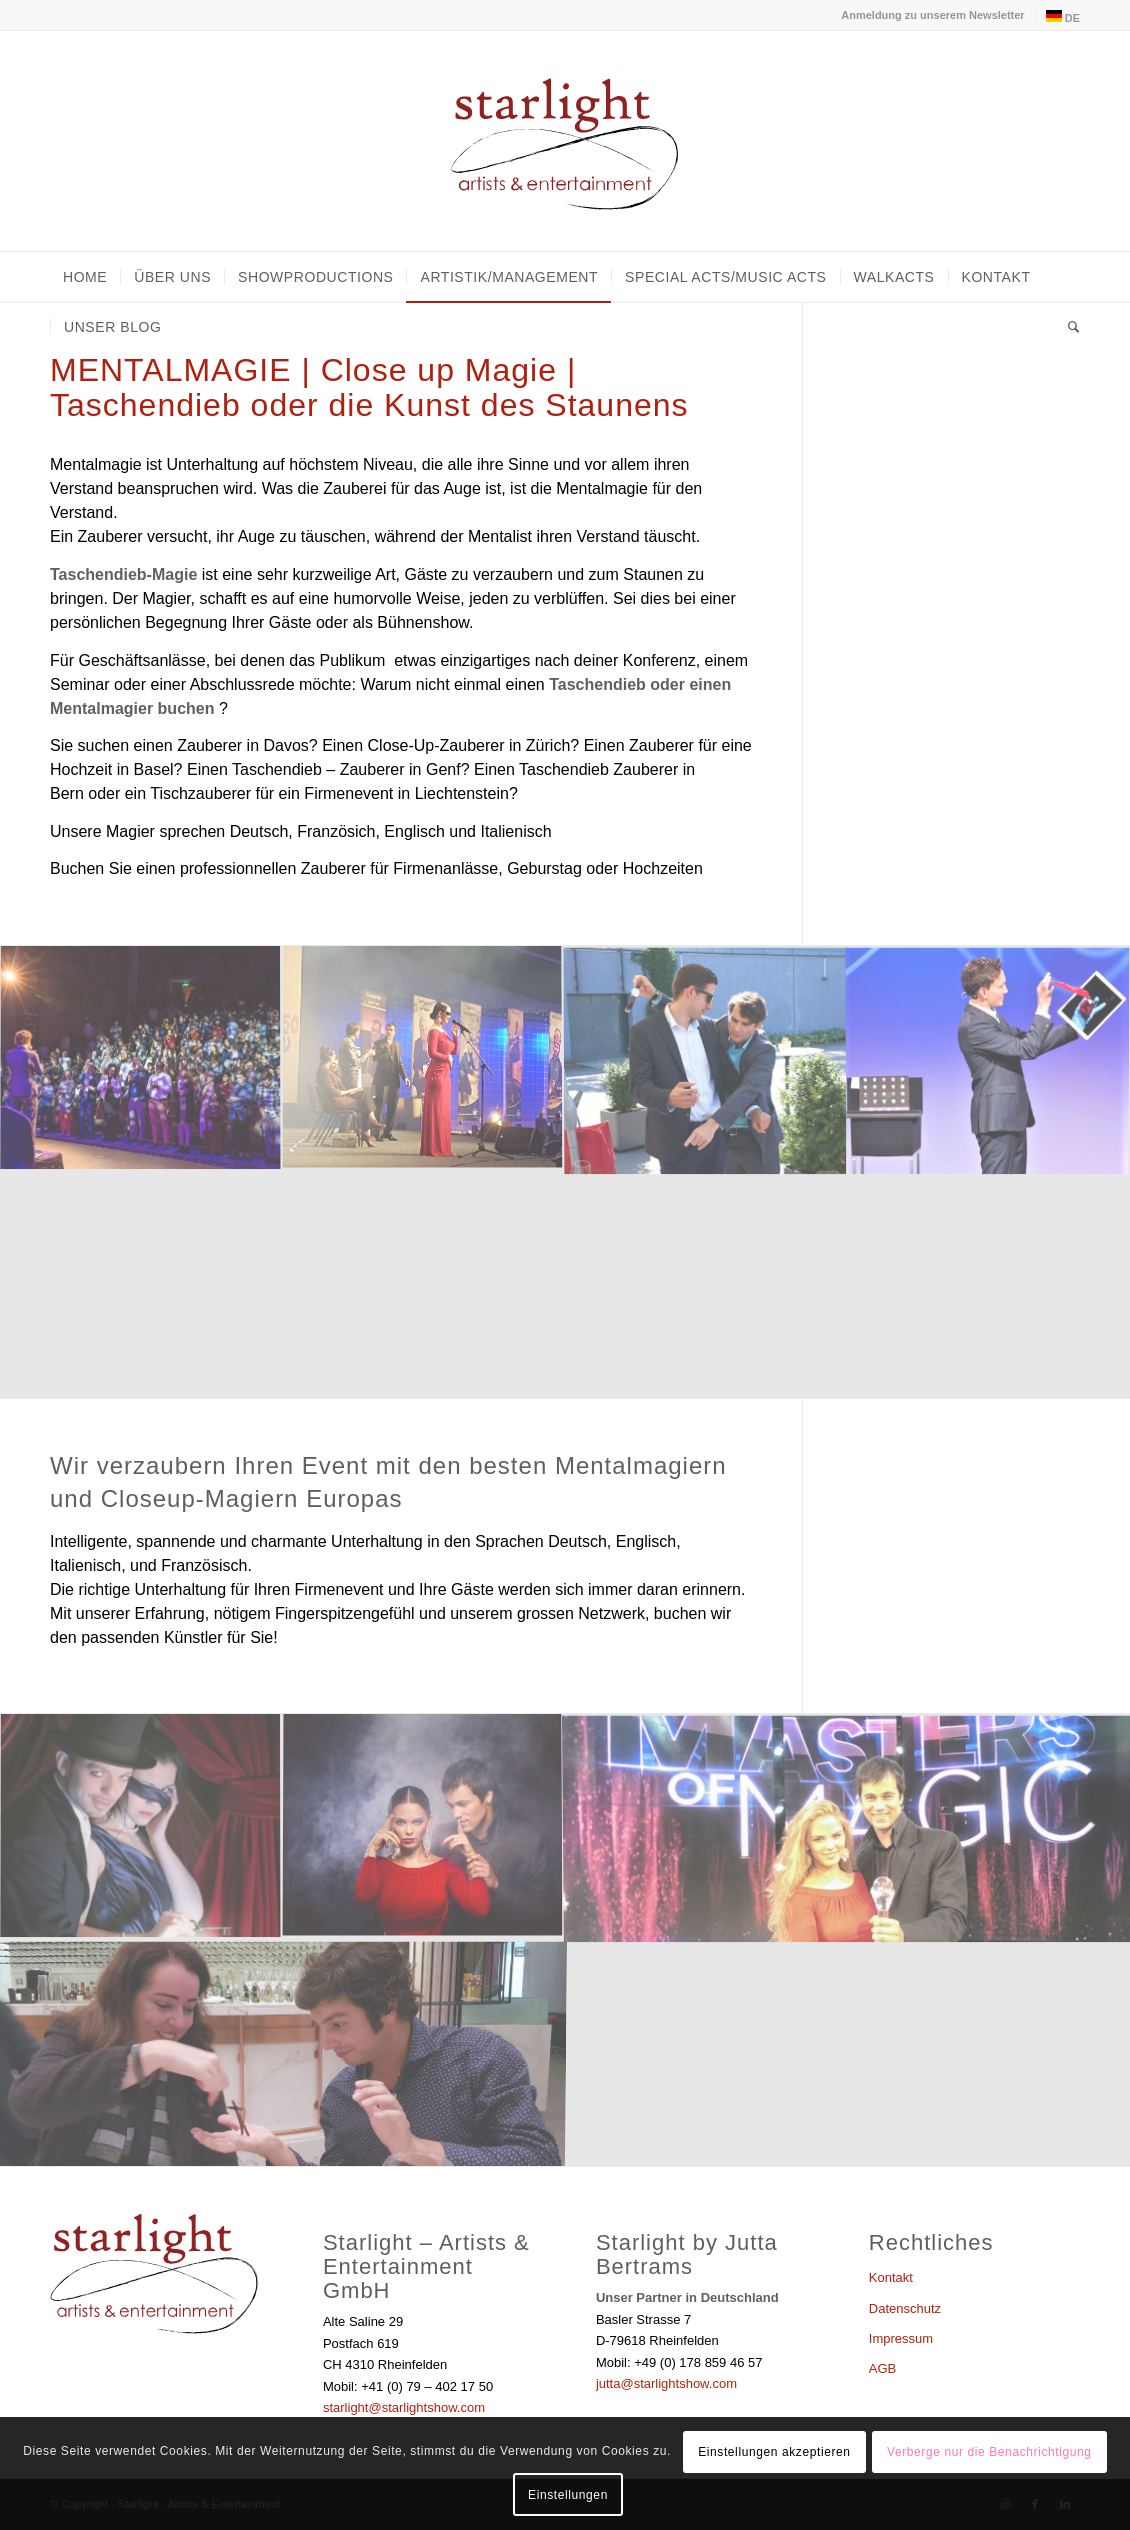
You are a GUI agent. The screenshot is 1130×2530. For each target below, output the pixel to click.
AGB (882, 2368)
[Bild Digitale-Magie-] (988, 1059)
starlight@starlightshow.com (404, 2407)
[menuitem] (933, 15)
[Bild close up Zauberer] (706, 1059)
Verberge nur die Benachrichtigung (989, 2452)
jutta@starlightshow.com (666, 2383)
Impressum (901, 2338)
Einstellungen (568, 2495)
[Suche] (1067, 327)
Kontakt (891, 2277)
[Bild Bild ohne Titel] (141, 1059)
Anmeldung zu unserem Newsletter (932, 15)
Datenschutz (905, 2308)
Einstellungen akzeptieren (774, 2452)
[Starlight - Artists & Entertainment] (565, 141)
